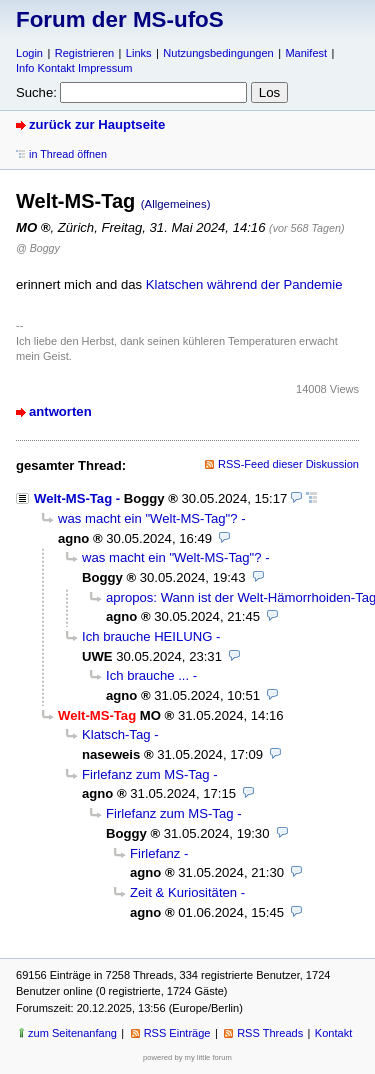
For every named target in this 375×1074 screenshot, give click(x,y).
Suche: (36, 92)
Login (29, 53)
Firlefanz (155, 853)
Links (139, 53)
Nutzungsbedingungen (218, 53)
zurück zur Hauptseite (97, 124)
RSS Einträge (177, 1033)
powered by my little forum (187, 1057)
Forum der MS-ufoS (120, 19)
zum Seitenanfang (72, 1033)
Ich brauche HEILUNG (147, 636)
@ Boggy (38, 248)
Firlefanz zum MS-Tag (145, 774)
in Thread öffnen (68, 154)
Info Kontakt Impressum (74, 68)
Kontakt (333, 1033)
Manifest (306, 53)
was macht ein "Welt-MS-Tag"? (148, 518)
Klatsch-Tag (116, 734)
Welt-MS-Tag (73, 498)
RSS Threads (270, 1033)
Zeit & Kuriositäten (183, 892)
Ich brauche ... (147, 675)
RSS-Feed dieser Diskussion (288, 464)
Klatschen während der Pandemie (244, 284)
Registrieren (84, 53)
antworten (60, 411)
